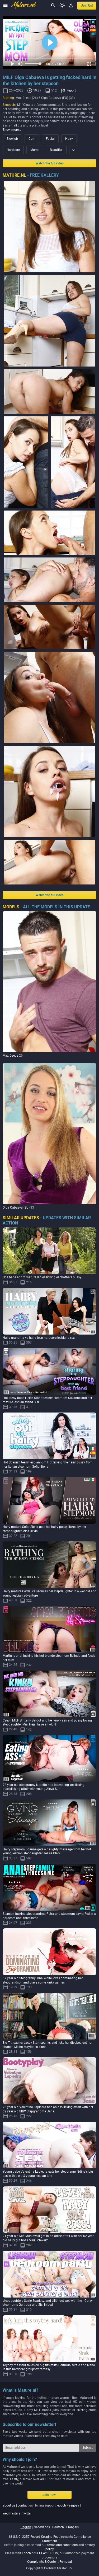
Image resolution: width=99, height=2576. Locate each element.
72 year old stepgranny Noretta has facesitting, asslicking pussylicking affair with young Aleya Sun (43, 1787)
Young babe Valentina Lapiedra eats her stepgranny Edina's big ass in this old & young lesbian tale (48, 2174)
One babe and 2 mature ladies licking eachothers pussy (42, 1277)
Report (71, 90)
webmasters (11, 2513)
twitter (26, 2513)
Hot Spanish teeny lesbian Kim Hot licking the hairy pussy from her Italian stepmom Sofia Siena (48, 1464)
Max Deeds (10, 1055)
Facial (50, 139)
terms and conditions (62, 2545)
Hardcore (13, 150)
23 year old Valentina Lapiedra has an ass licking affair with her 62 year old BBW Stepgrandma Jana (48, 2109)
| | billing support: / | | (42, 2509)
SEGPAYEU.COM (46, 2553)
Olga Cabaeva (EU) (16, 1207)
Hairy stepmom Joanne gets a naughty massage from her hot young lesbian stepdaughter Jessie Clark (47, 1851)
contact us (25, 2505)
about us (9, 2505)
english (26, 2527)
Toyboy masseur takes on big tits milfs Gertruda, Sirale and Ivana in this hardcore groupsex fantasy (49, 2367)
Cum (32, 139)
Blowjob (12, 139)
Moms (34, 150)
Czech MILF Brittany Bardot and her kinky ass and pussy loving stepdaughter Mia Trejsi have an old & (47, 1723)
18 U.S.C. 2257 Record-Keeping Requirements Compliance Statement (49, 2539)
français (72, 2527)
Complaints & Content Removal (49, 2562)
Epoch (26, 2553)
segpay (74, 2505)
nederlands (42, 2527)
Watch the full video (50, 163)
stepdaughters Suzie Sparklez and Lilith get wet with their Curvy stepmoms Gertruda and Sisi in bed (48, 2303)
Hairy (69, 139)
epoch (61, 2505)
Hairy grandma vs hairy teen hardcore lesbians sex (39, 1338)
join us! (87, 5)
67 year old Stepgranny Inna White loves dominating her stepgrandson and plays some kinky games (43, 1980)
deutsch (58, 2527)
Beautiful (56, 150)
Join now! (49, 2495)
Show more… (12, 130)
